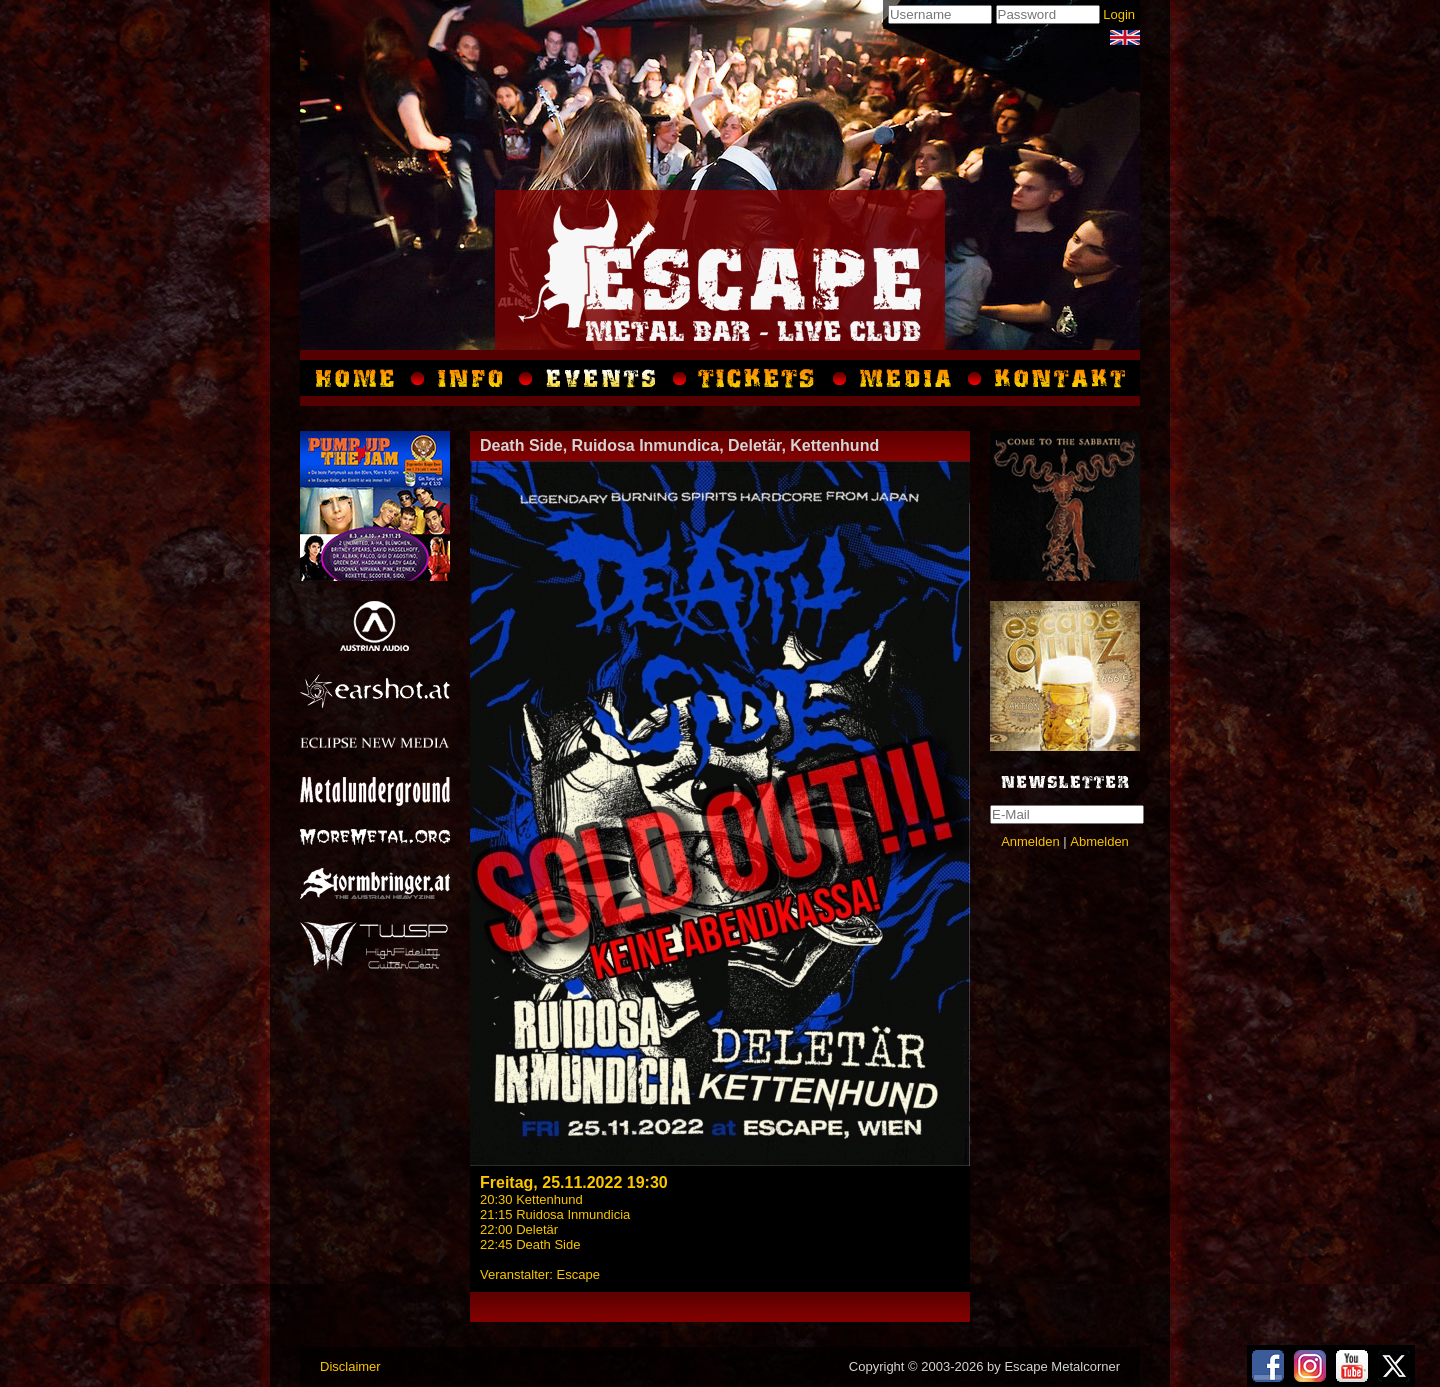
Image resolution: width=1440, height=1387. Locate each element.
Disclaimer (350, 1366)
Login (1119, 14)
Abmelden (1099, 841)
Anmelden (1030, 841)
